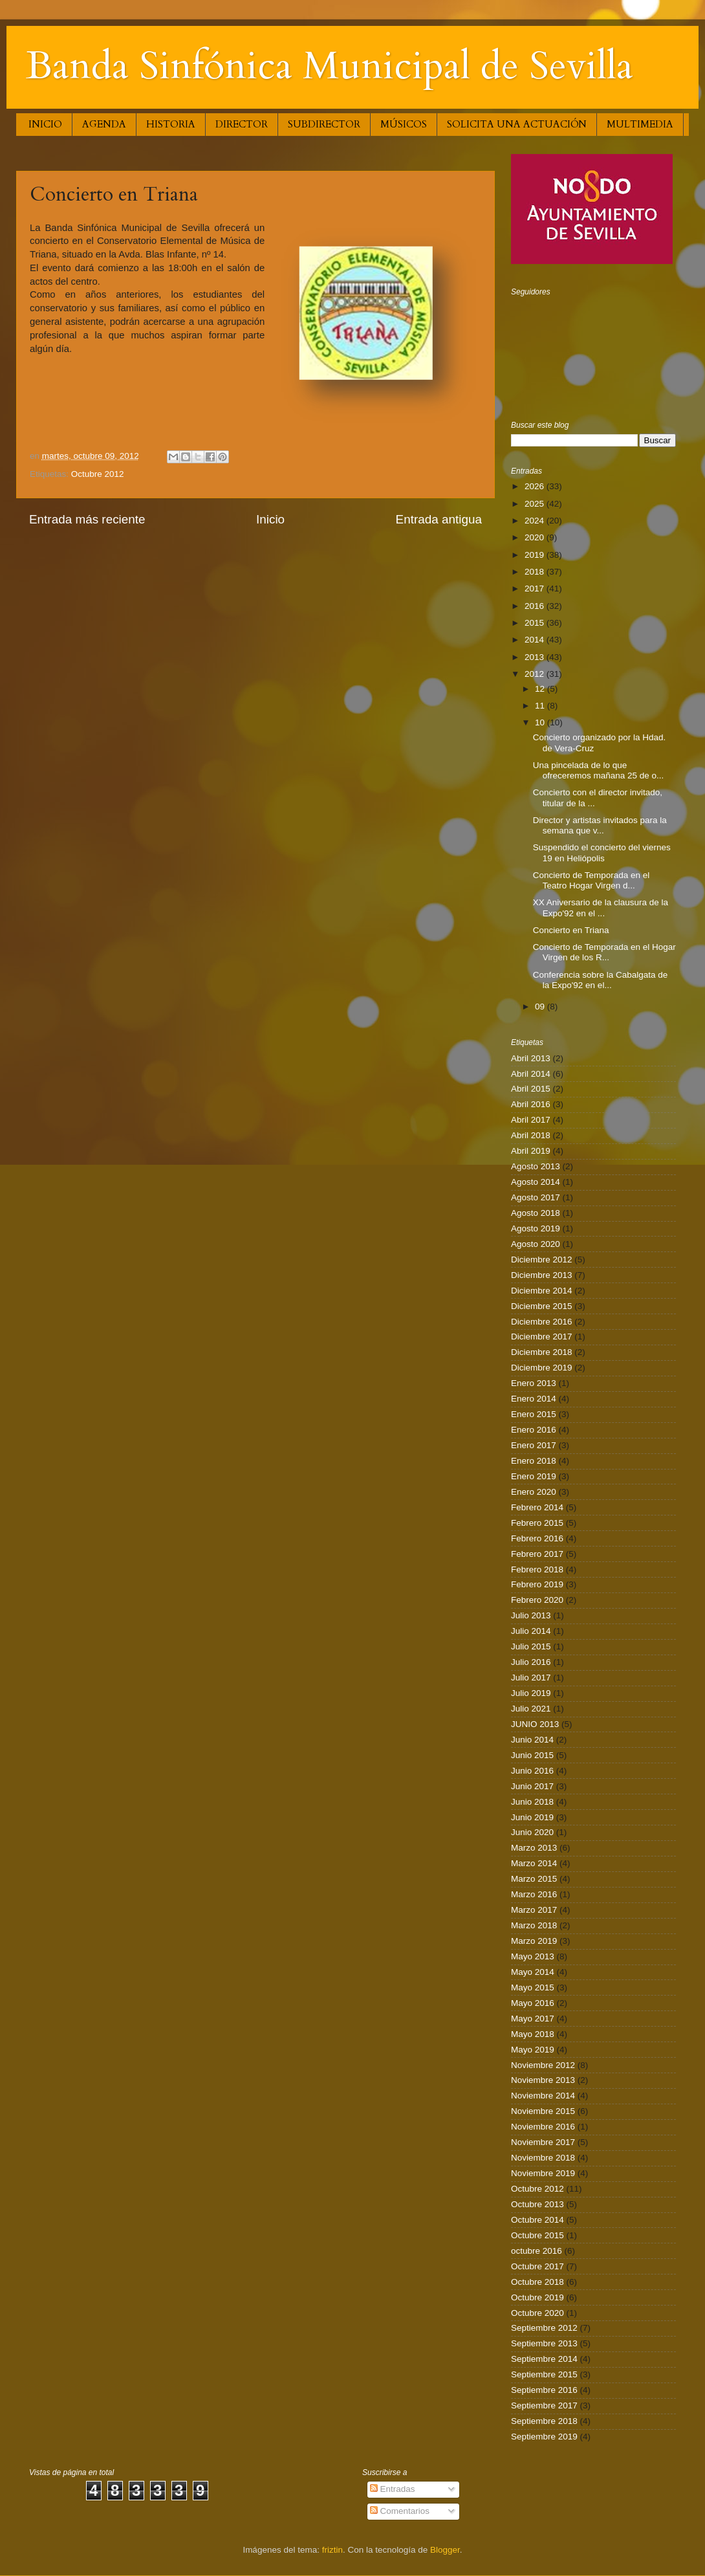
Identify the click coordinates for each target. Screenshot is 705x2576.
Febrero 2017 (537, 1554)
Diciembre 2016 (541, 1322)
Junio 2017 (532, 1786)
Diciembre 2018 (541, 1352)
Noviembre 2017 (543, 2142)
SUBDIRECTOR (324, 124)
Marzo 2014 (534, 1863)
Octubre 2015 (537, 2235)
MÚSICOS (403, 124)
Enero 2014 (533, 1399)
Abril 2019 (530, 1151)
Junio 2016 (532, 1771)
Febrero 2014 (537, 1507)
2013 (536, 657)
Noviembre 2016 (543, 2126)
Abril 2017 (530, 1120)
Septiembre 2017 (544, 2405)
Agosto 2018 (535, 1213)
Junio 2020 (532, 1832)
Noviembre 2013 (543, 2080)
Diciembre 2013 (541, 1275)
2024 (536, 520)
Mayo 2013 (532, 1956)
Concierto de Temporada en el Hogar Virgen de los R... (604, 952)
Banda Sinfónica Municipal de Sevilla (329, 66)
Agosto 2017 (535, 1197)
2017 (536, 588)
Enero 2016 (533, 1430)
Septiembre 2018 (544, 2421)
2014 (536, 639)
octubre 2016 (536, 2251)
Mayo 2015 (532, 1987)
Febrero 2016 (537, 1538)
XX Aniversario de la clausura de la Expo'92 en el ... (600, 907)
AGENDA (104, 124)
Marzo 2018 (534, 1925)
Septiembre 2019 (544, 2436)
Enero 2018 (533, 1461)
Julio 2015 (531, 1646)
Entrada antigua (439, 519)
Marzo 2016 (534, 1894)
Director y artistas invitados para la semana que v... (600, 825)
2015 (536, 623)
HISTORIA (170, 124)
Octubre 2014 (537, 2220)
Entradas (392, 2489)
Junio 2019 (532, 1817)
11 (541, 705)
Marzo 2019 (534, 1941)
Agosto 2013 (535, 1166)
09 (541, 1006)
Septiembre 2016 (544, 2390)
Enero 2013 (533, 1383)
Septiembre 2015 (544, 2374)
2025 (536, 504)
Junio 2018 (532, 1802)
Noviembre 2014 (543, 2095)
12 (541, 689)
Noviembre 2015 (543, 2111)
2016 (536, 606)
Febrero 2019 (537, 1584)
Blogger (445, 2550)
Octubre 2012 (97, 474)
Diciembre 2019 (541, 1367)
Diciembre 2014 (541, 1290)
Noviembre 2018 (543, 2158)
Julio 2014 (531, 1631)
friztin (332, 2550)
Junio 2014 (532, 1740)
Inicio (270, 519)
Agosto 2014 (535, 1182)
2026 (536, 486)
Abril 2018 (530, 1135)
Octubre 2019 (537, 2297)
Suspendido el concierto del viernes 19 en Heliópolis (602, 852)
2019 (536, 555)
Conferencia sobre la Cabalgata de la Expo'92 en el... (600, 980)
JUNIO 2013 (535, 1724)
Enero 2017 (533, 1445)
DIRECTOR (241, 124)
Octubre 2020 (537, 2313)
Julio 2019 (531, 1693)
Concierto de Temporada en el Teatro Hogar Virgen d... (591, 880)
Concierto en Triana (571, 930)
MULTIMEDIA (640, 124)
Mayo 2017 (532, 2018)
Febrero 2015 (537, 1523)
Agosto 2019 (535, 1228)
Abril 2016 (530, 1104)
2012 (536, 674)
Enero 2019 (533, 1476)
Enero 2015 (533, 1414)
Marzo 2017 (534, 1910)
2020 (536, 537)
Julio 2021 (531, 1708)
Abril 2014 (530, 1074)
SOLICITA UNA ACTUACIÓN (517, 124)
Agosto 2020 (535, 1244)
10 (541, 722)
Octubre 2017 (537, 2266)
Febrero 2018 (537, 1569)
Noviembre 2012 (543, 2065)
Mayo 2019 (532, 2049)
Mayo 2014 (532, 1972)
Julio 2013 (531, 1615)
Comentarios (399, 2511)
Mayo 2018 (532, 2034)
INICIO (45, 124)
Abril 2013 (530, 1058)
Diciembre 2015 (541, 1306)
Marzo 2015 (534, 1879)
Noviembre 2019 (543, 2173)
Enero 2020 (533, 1492)
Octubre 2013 (537, 2204)
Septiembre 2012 (544, 2328)
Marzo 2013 (534, 1848)
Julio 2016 (531, 1662)
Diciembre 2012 (541, 1259)
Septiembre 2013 (544, 2343)
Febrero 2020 (537, 1600)
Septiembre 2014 (544, 2359)
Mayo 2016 (532, 2003)
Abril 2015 (530, 1089)
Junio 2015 (532, 1755)
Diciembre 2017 (541, 1336)
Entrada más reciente (87, 519)
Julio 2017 (531, 1677)
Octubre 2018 (537, 2282)
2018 (536, 572)
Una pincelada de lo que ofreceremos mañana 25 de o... (598, 770)
